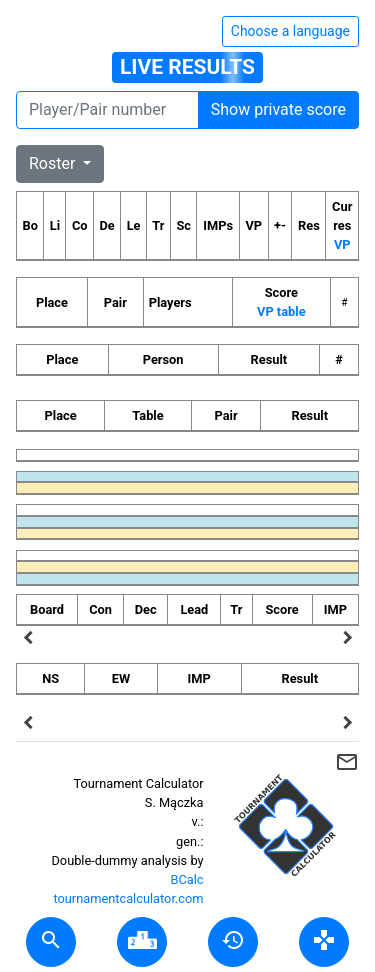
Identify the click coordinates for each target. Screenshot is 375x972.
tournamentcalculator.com (128, 898)
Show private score (278, 109)
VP (342, 244)
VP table (281, 311)
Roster (54, 163)
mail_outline (347, 762)
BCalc (187, 879)
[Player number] (107, 110)
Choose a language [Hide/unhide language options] (290, 31)
